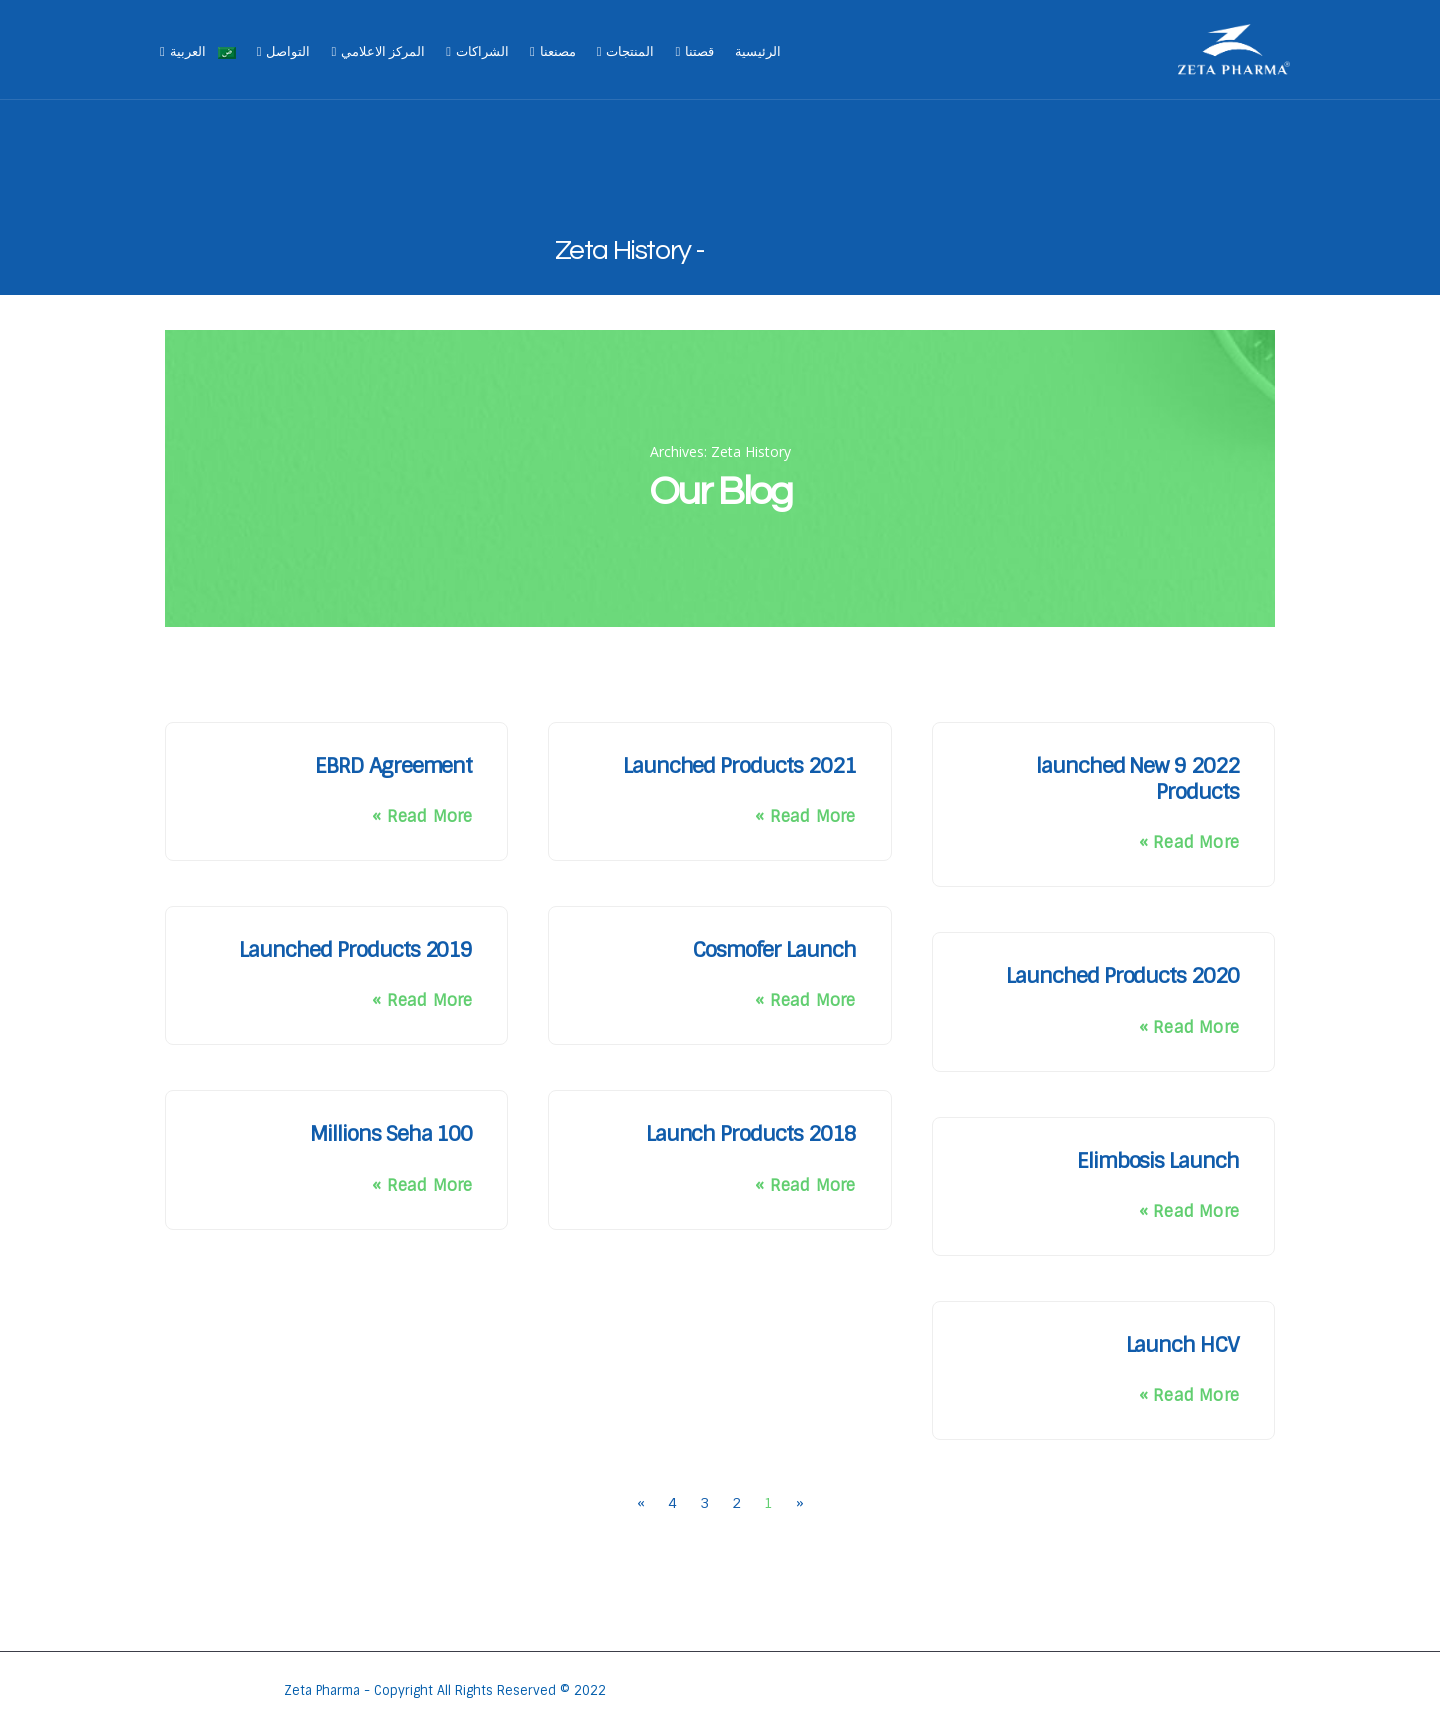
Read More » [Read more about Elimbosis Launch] (1189, 1211)
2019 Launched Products (355, 949)
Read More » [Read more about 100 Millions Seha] (422, 1185)
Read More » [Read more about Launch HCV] (1189, 1395)
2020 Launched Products (1122, 975)
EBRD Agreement (393, 765)
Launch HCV (1183, 1344)
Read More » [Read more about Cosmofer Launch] (805, 1000)
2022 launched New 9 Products (1137, 778)
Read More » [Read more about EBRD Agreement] (422, 816)
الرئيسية (758, 52)
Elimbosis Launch (1158, 1160)
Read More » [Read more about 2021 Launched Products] (805, 816)
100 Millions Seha (391, 1133)
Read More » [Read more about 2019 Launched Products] (422, 1000)
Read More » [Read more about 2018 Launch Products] (805, 1185)
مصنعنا (558, 52)
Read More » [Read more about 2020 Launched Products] (1189, 1027)
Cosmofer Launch (773, 949)
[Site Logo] (1234, 50)
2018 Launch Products (751, 1133)
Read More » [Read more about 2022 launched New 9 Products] (1189, 842)
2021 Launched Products (739, 765)
